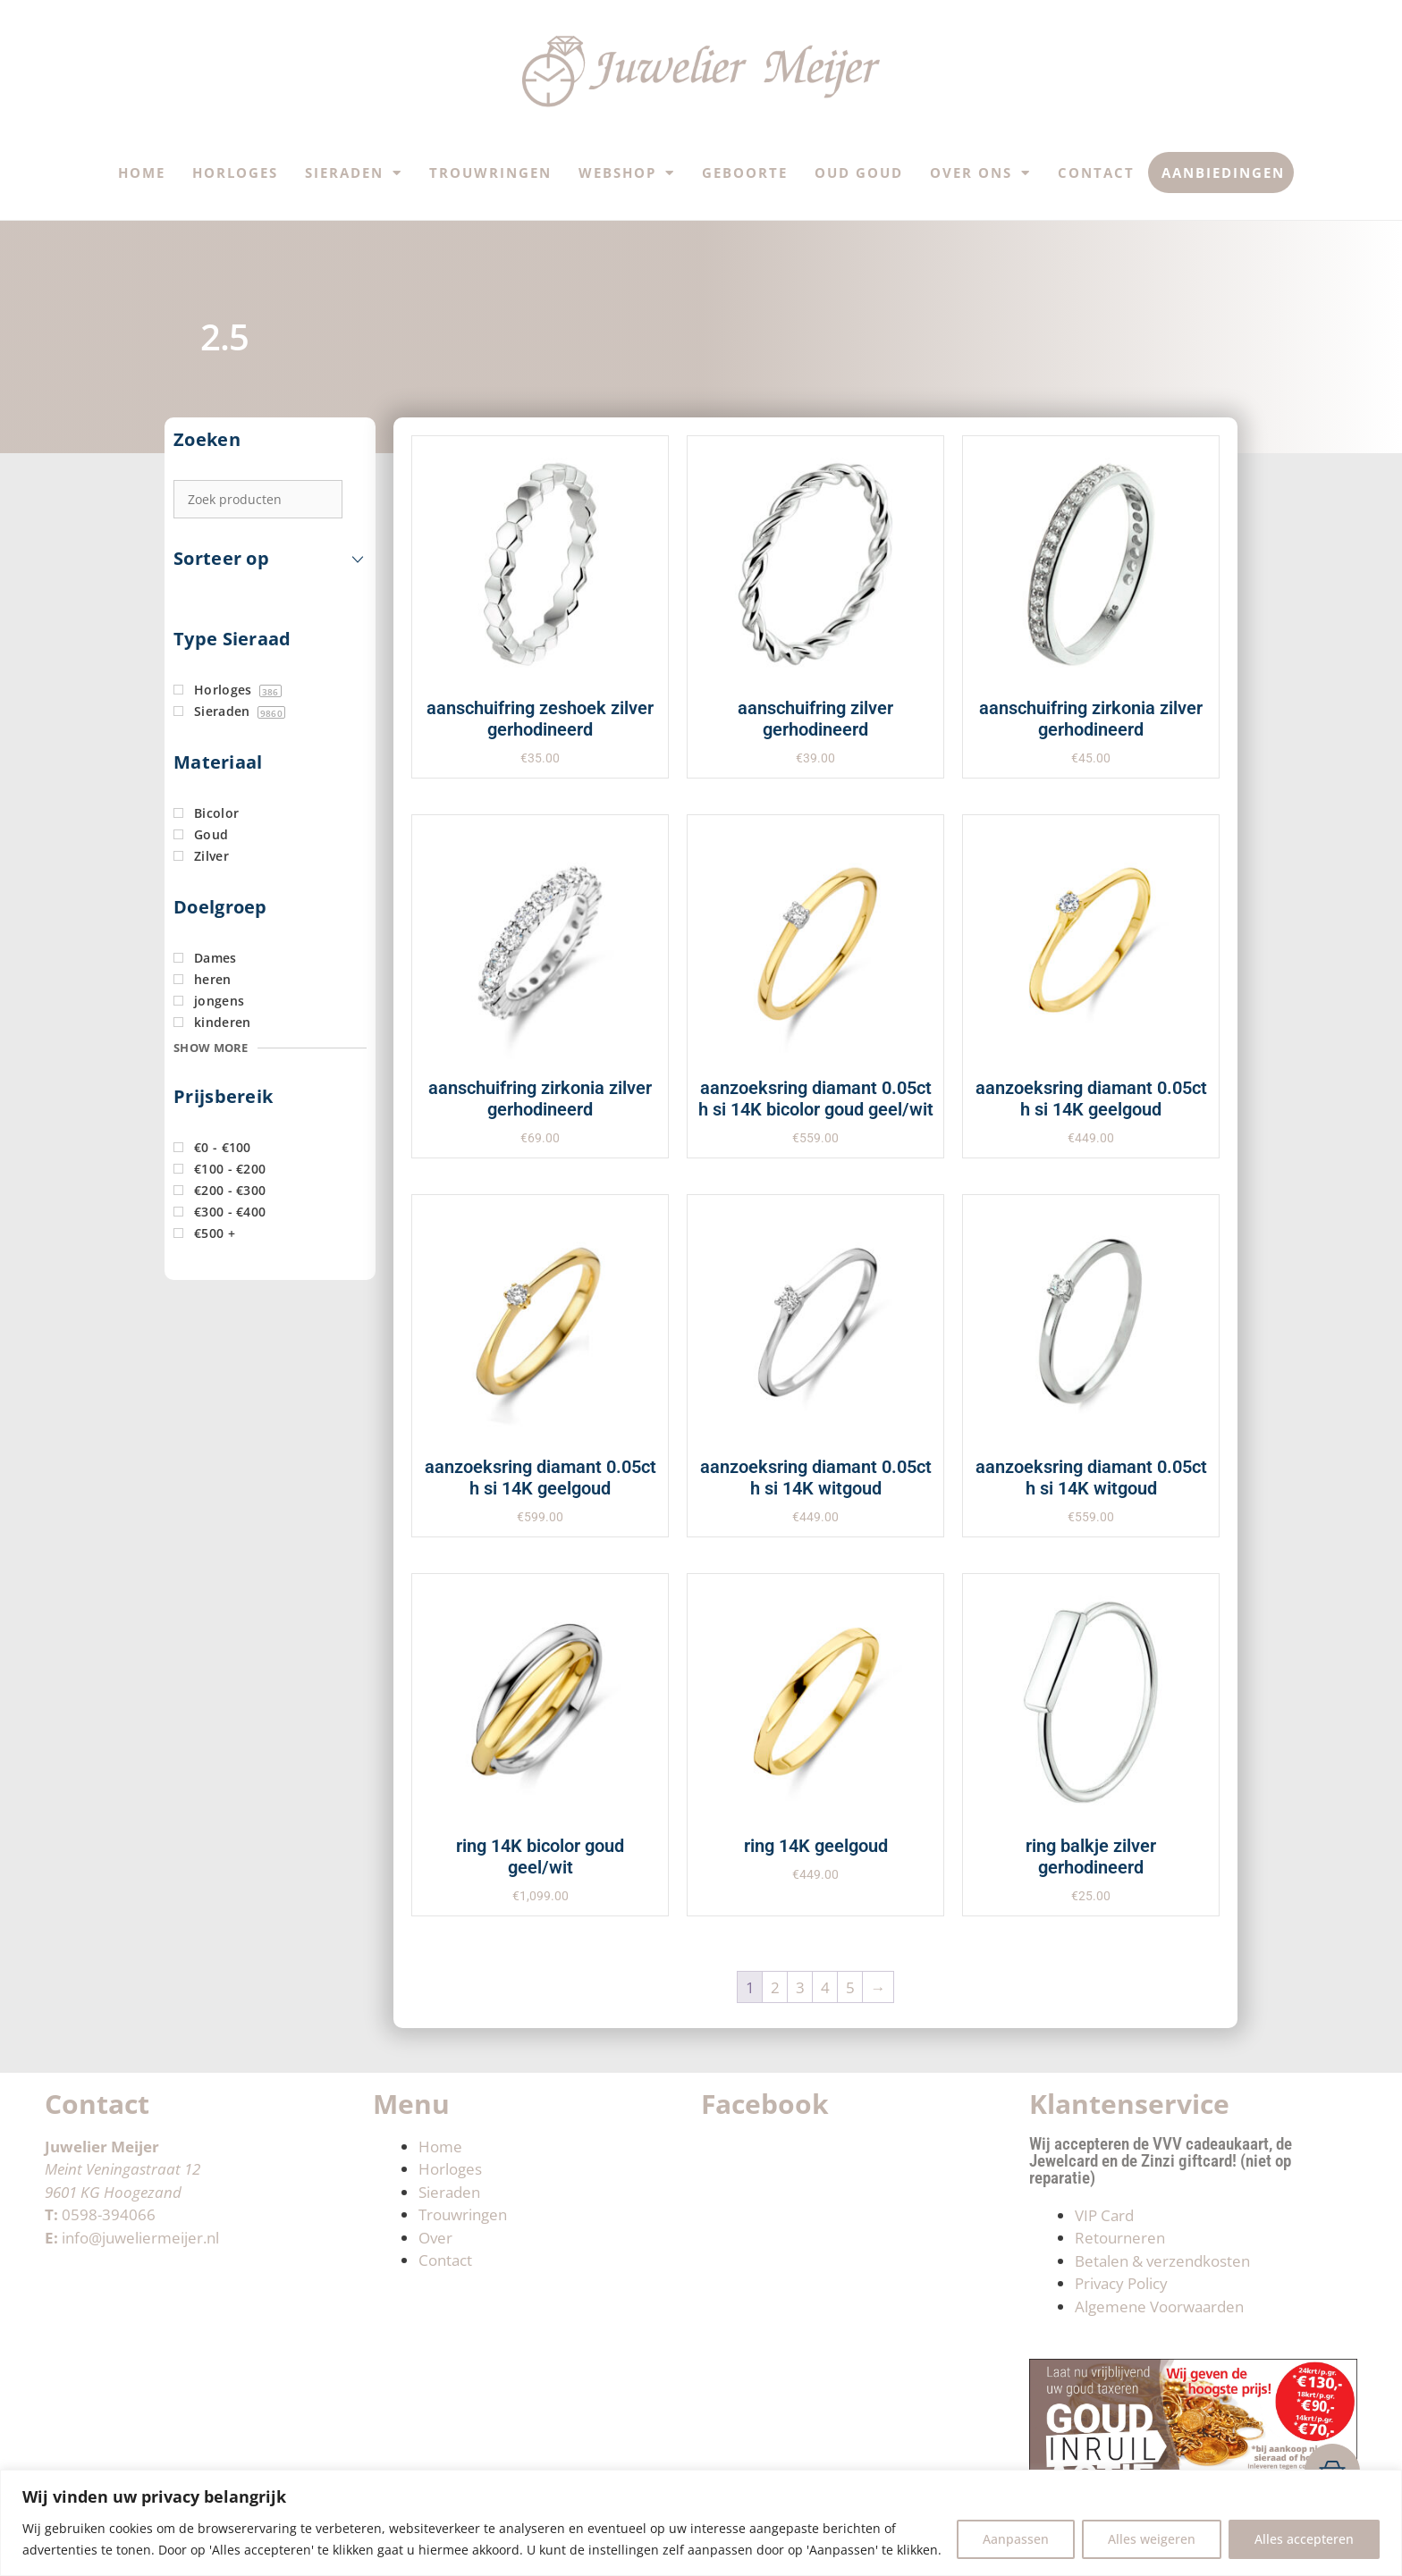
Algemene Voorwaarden (1159, 2306)
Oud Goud (859, 172)
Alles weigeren (1151, 2538)
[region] (701, 2523)
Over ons (980, 173)
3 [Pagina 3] (800, 1987)
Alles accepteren (1304, 2538)
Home (141, 172)
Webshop (627, 173)
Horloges (235, 172)
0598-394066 (109, 2214)
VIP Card (1104, 2215)
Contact (1096, 172)
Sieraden (353, 173)
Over (435, 2237)
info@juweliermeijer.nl (140, 2237)
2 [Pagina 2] (775, 1987)
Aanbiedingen (1223, 172)
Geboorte (745, 172)
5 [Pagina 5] (850, 1987)
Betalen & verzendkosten (1162, 2261)
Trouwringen (490, 172)
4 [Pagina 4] (825, 1987)
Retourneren (1120, 2237)
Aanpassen (1016, 2538)
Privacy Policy (1121, 2283)
